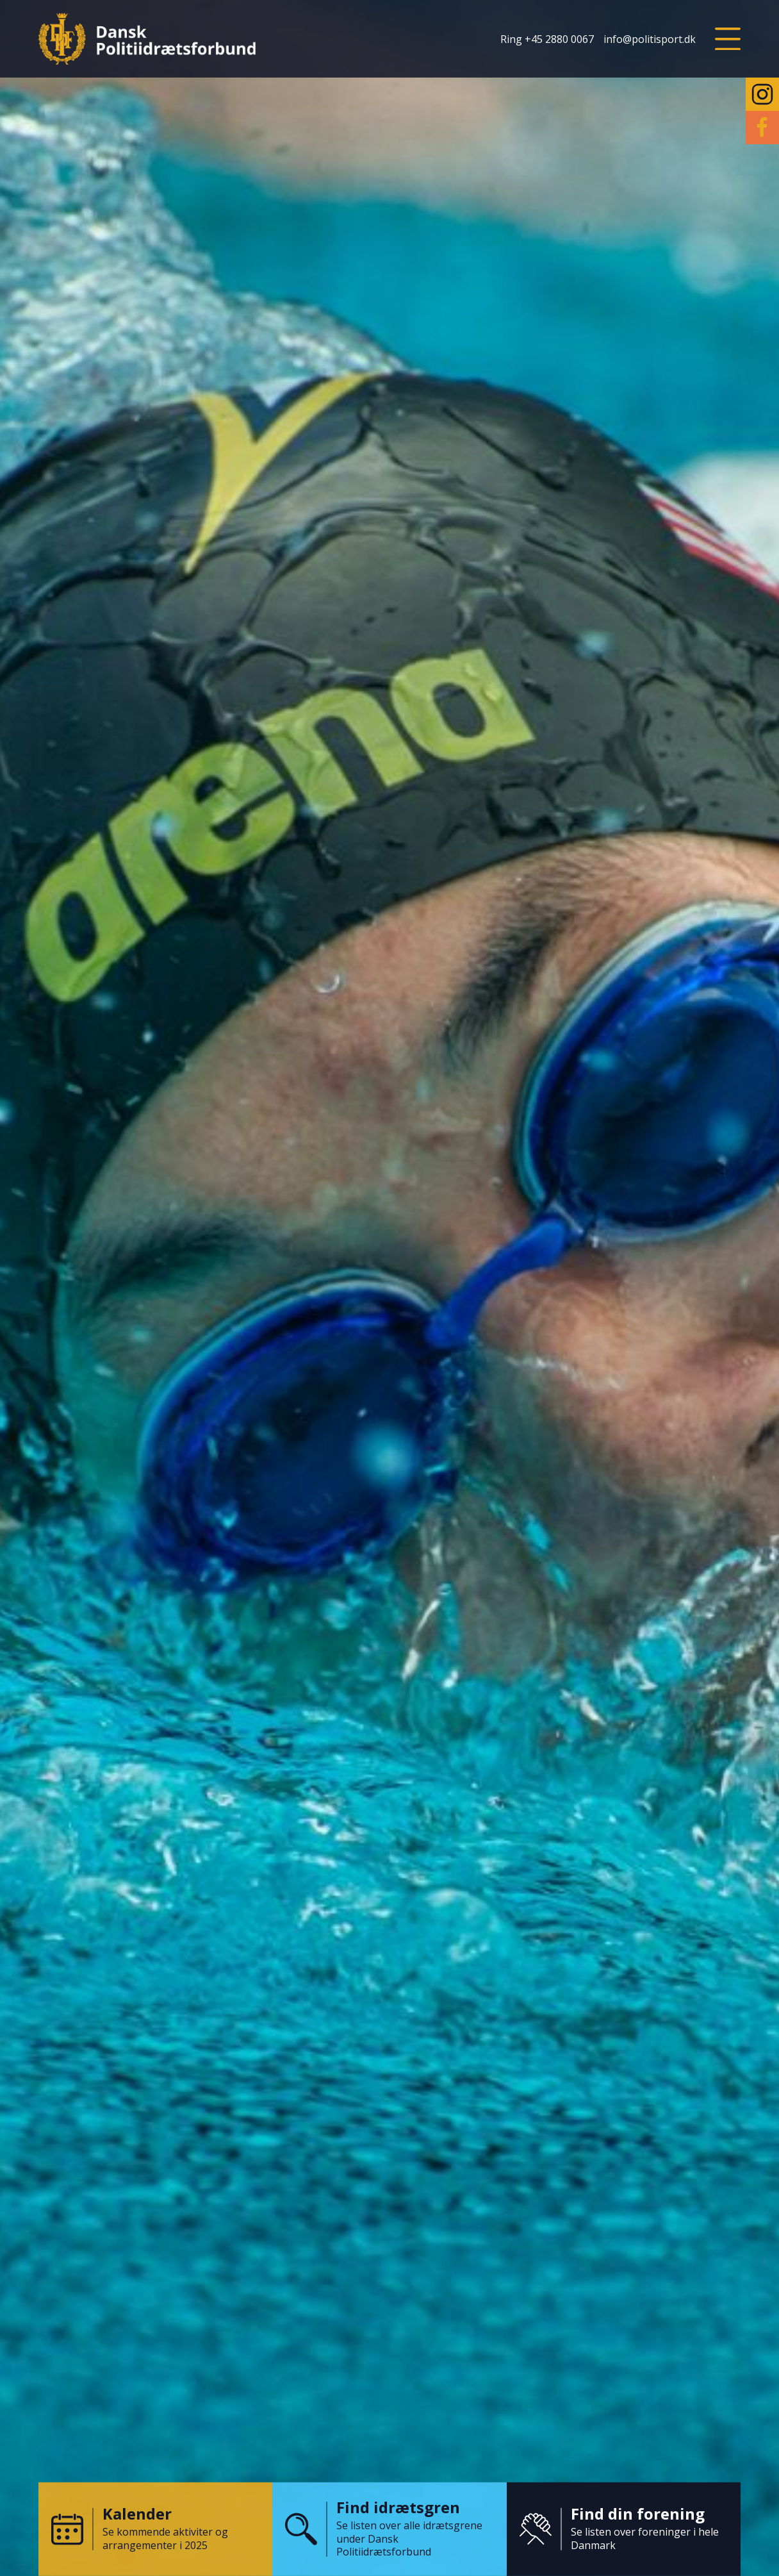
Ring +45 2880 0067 (547, 39)
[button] (728, 39)
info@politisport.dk (649, 39)
